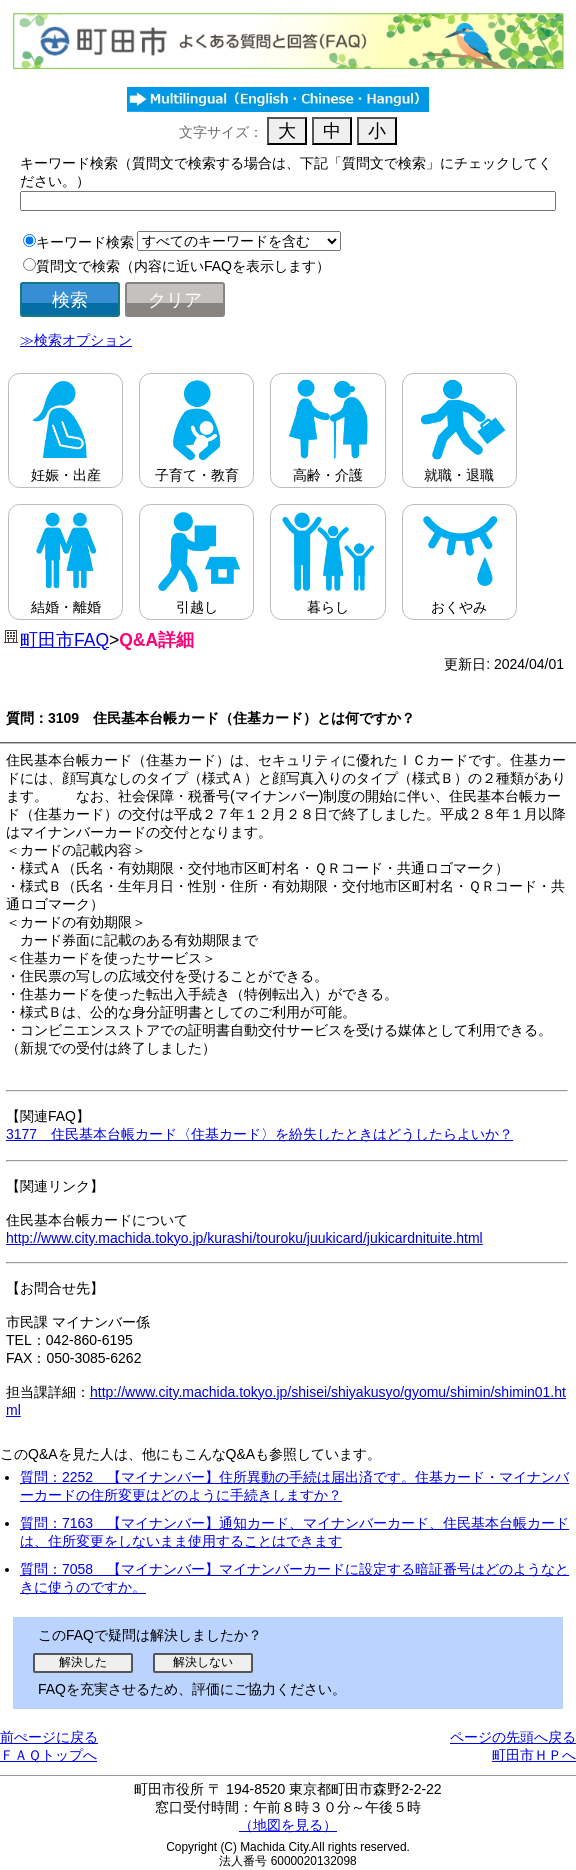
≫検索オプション (76, 340)
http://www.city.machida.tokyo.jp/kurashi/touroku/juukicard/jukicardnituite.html (244, 1238)
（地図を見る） (288, 1825)
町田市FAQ (64, 640)
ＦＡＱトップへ (48, 1755)
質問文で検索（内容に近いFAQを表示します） (183, 266)
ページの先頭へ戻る (513, 1737)
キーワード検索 (85, 242)
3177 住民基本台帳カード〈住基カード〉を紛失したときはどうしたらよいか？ (259, 1134)
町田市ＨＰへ (534, 1755)
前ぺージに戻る (49, 1737)
